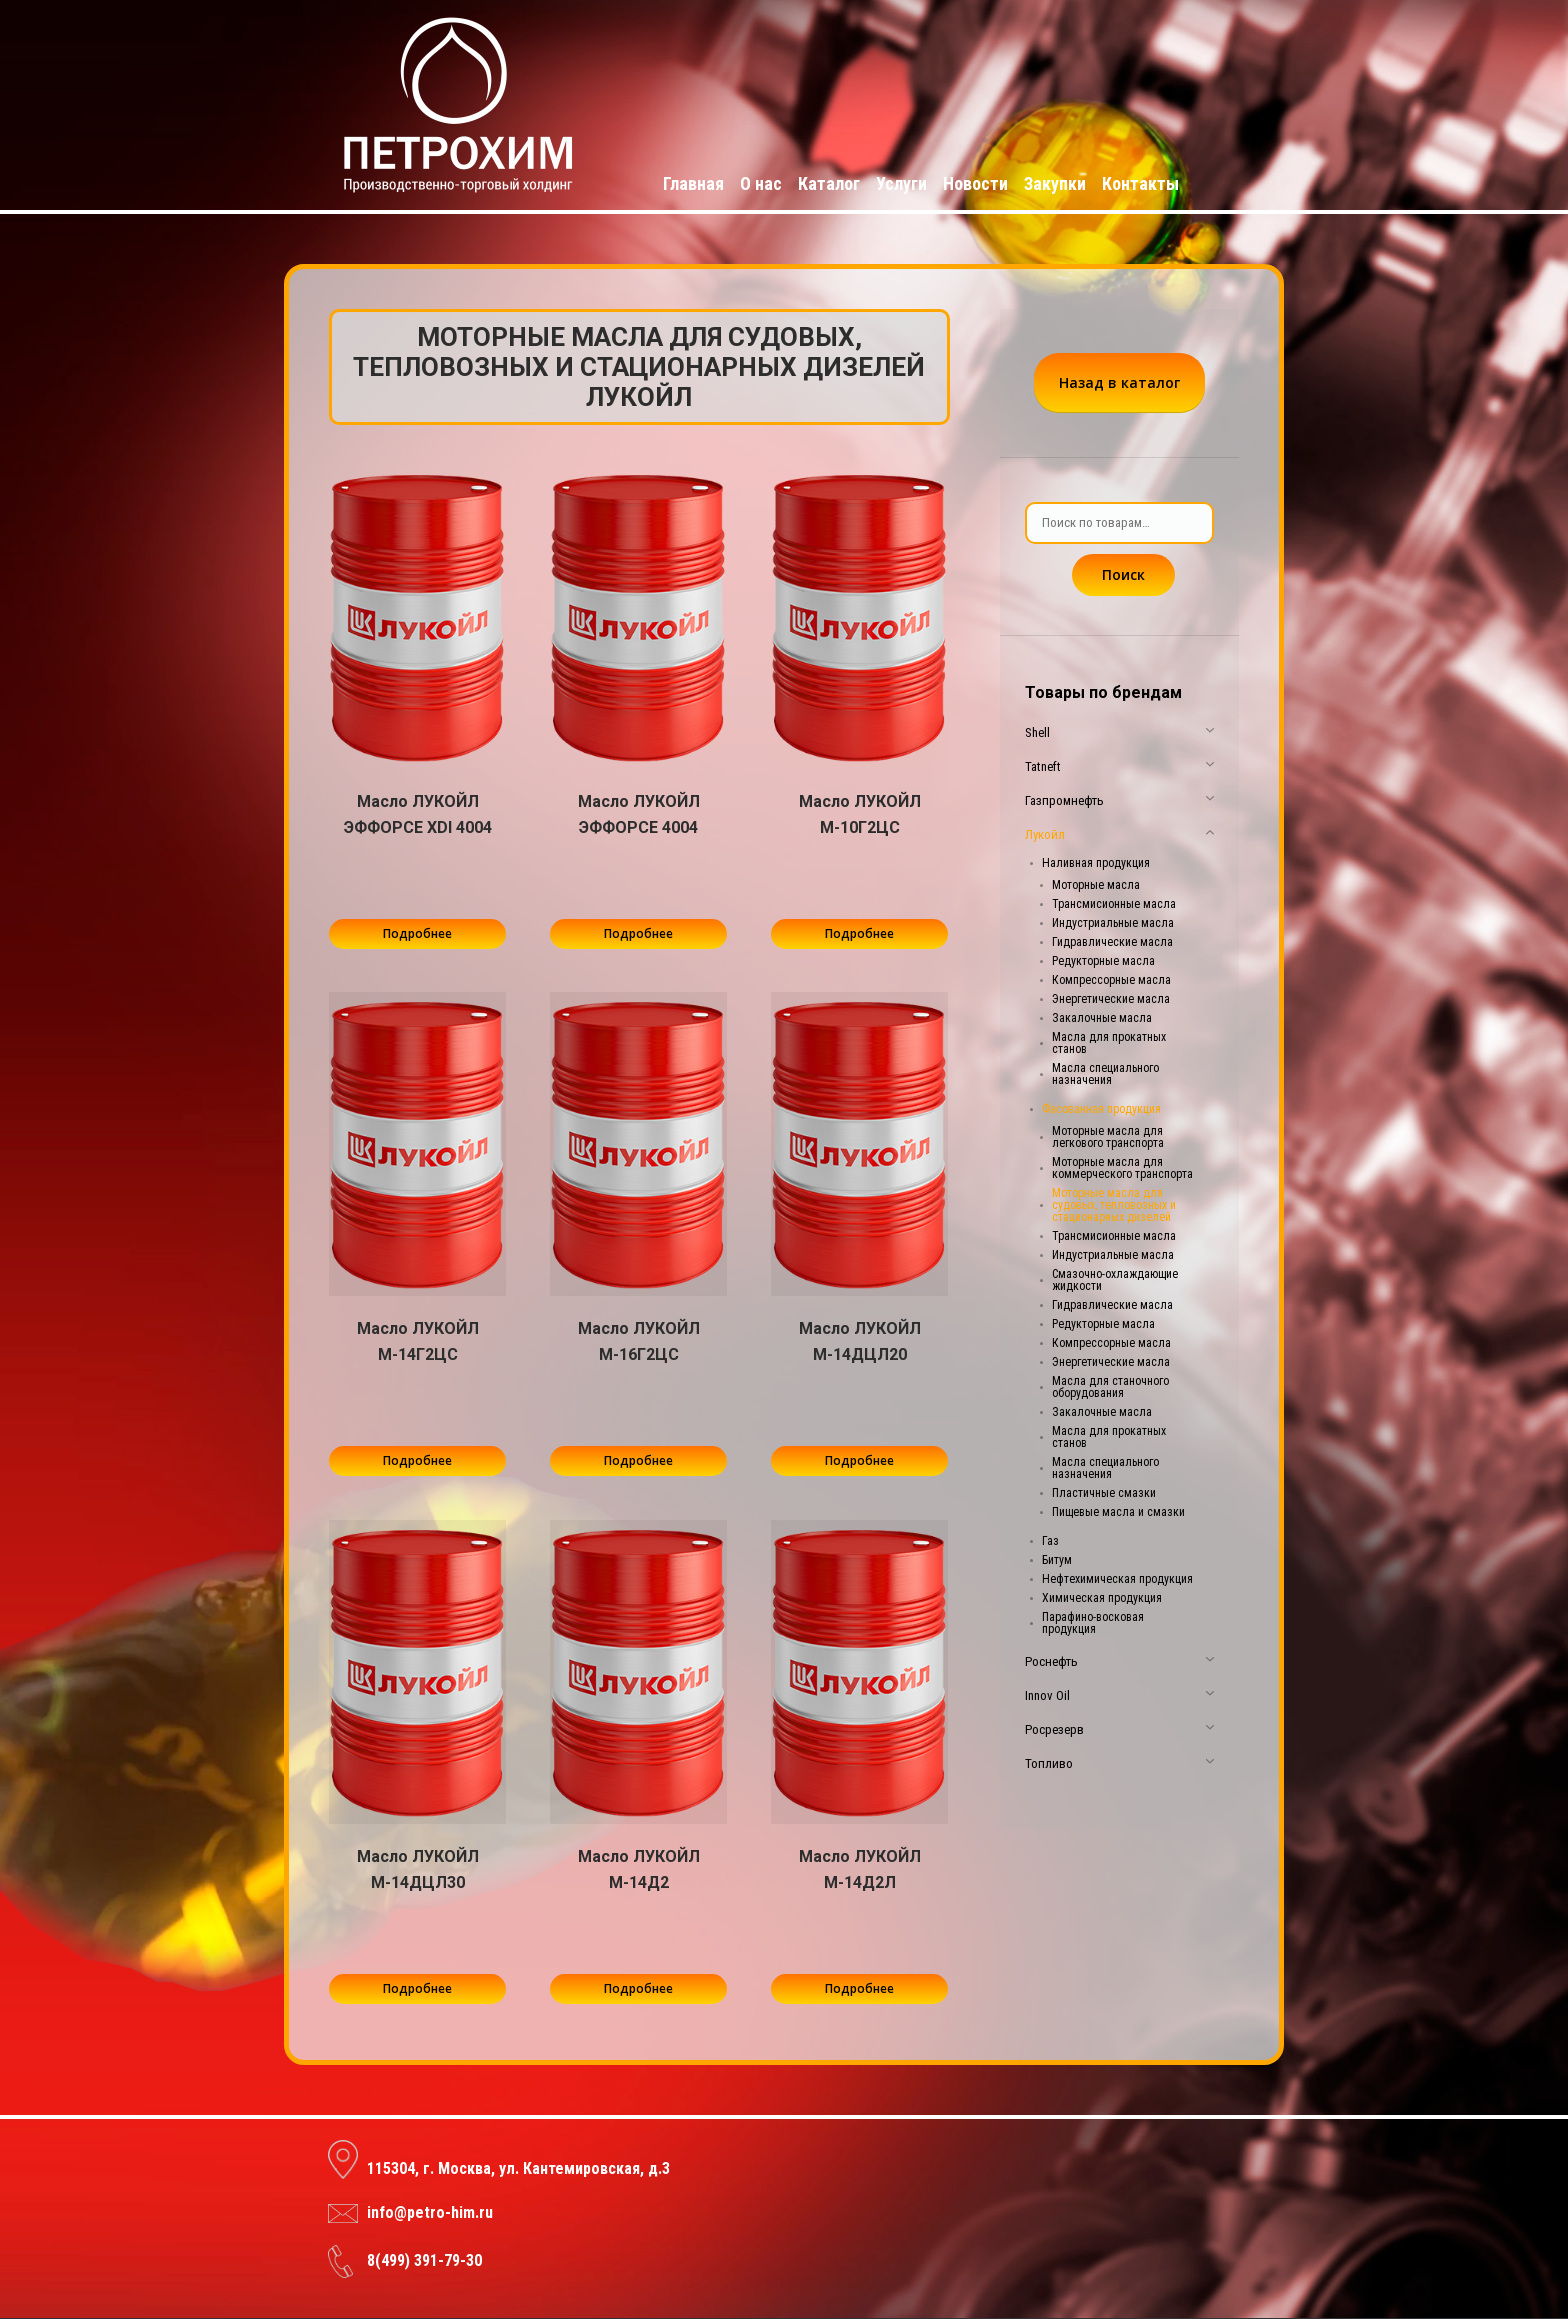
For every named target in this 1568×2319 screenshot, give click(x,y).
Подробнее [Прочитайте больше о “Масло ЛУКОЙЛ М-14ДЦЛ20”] (859, 1460)
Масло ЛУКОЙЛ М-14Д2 (639, 1869)
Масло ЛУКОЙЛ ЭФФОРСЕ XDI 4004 (418, 814)
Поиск (1123, 574)
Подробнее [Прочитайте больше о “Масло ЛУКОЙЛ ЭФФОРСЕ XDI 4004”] (417, 933)
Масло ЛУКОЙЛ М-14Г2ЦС (418, 1341)
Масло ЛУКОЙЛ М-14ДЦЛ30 (418, 1869)
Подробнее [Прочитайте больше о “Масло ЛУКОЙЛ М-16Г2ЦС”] (638, 1460)
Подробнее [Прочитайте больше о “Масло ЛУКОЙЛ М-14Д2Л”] (859, 1988)
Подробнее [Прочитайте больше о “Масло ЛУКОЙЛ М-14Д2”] (638, 1988)
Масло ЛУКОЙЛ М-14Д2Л (860, 1869)
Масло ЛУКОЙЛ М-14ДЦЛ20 (860, 1341)
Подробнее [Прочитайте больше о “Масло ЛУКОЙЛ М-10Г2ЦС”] (859, 933)
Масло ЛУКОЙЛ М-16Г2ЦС (639, 1341)
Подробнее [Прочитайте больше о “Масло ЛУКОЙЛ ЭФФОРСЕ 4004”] (638, 933)
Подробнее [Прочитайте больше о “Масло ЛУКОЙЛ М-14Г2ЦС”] (417, 1460)
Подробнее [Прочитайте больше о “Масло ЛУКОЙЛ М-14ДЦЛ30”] (417, 1988)
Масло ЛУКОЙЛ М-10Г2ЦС (860, 814)
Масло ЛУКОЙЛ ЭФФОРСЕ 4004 (639, 814)
